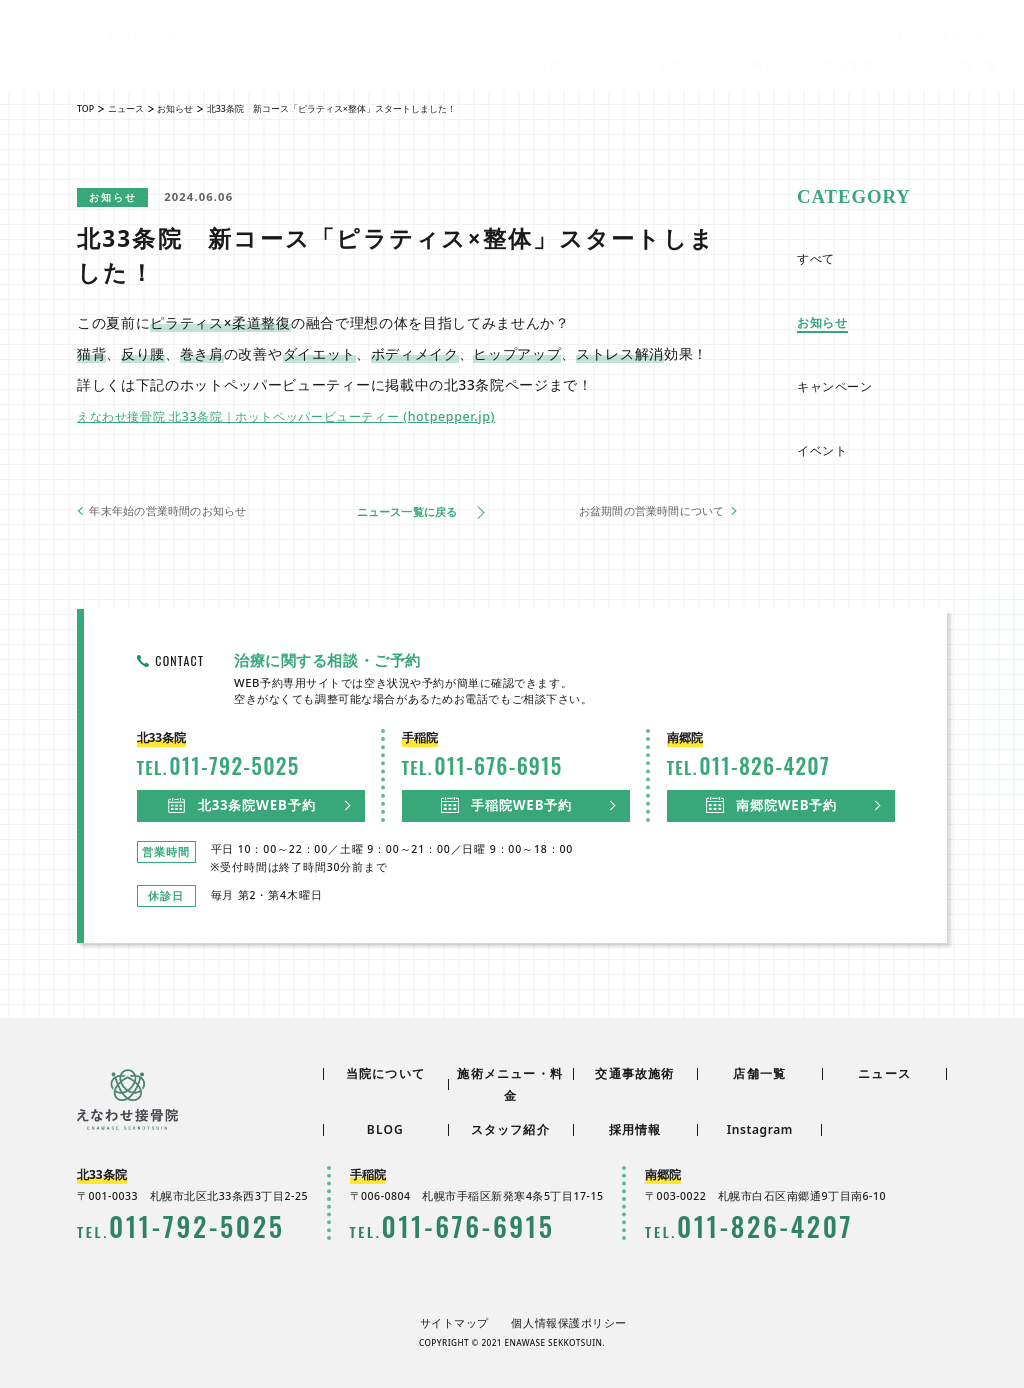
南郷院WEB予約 (774, 803)
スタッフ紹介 (889, 34)
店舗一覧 (976, 65)
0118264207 (723, 1226)
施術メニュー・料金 (721, 65)
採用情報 (965, 34)
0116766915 (427, 1226)
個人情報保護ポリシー (563, 1320)
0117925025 (155, 1226)
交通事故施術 (864, 65)
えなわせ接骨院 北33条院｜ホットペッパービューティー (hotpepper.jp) (315, 414)
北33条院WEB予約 (245, 803)
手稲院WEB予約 (509, 803)
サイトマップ (464, 1320)
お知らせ (118, 196)
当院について (576, 65)
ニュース (763, 34)
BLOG (820, 34)
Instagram (760, 1133)
